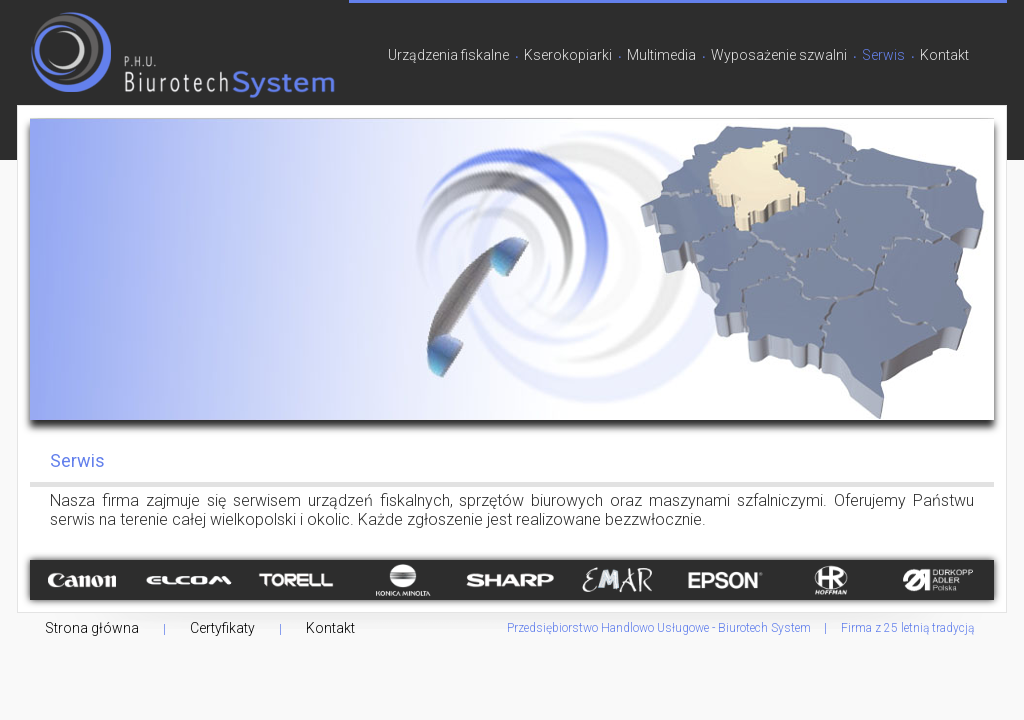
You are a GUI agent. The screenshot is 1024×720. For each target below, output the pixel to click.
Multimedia (661, 55)
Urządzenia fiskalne (448, 55)
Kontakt (944, 55)
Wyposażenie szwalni (779, 55)
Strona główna (92, 628)
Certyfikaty (222, 628)
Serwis (883, 55)
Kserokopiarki (568, 55)
